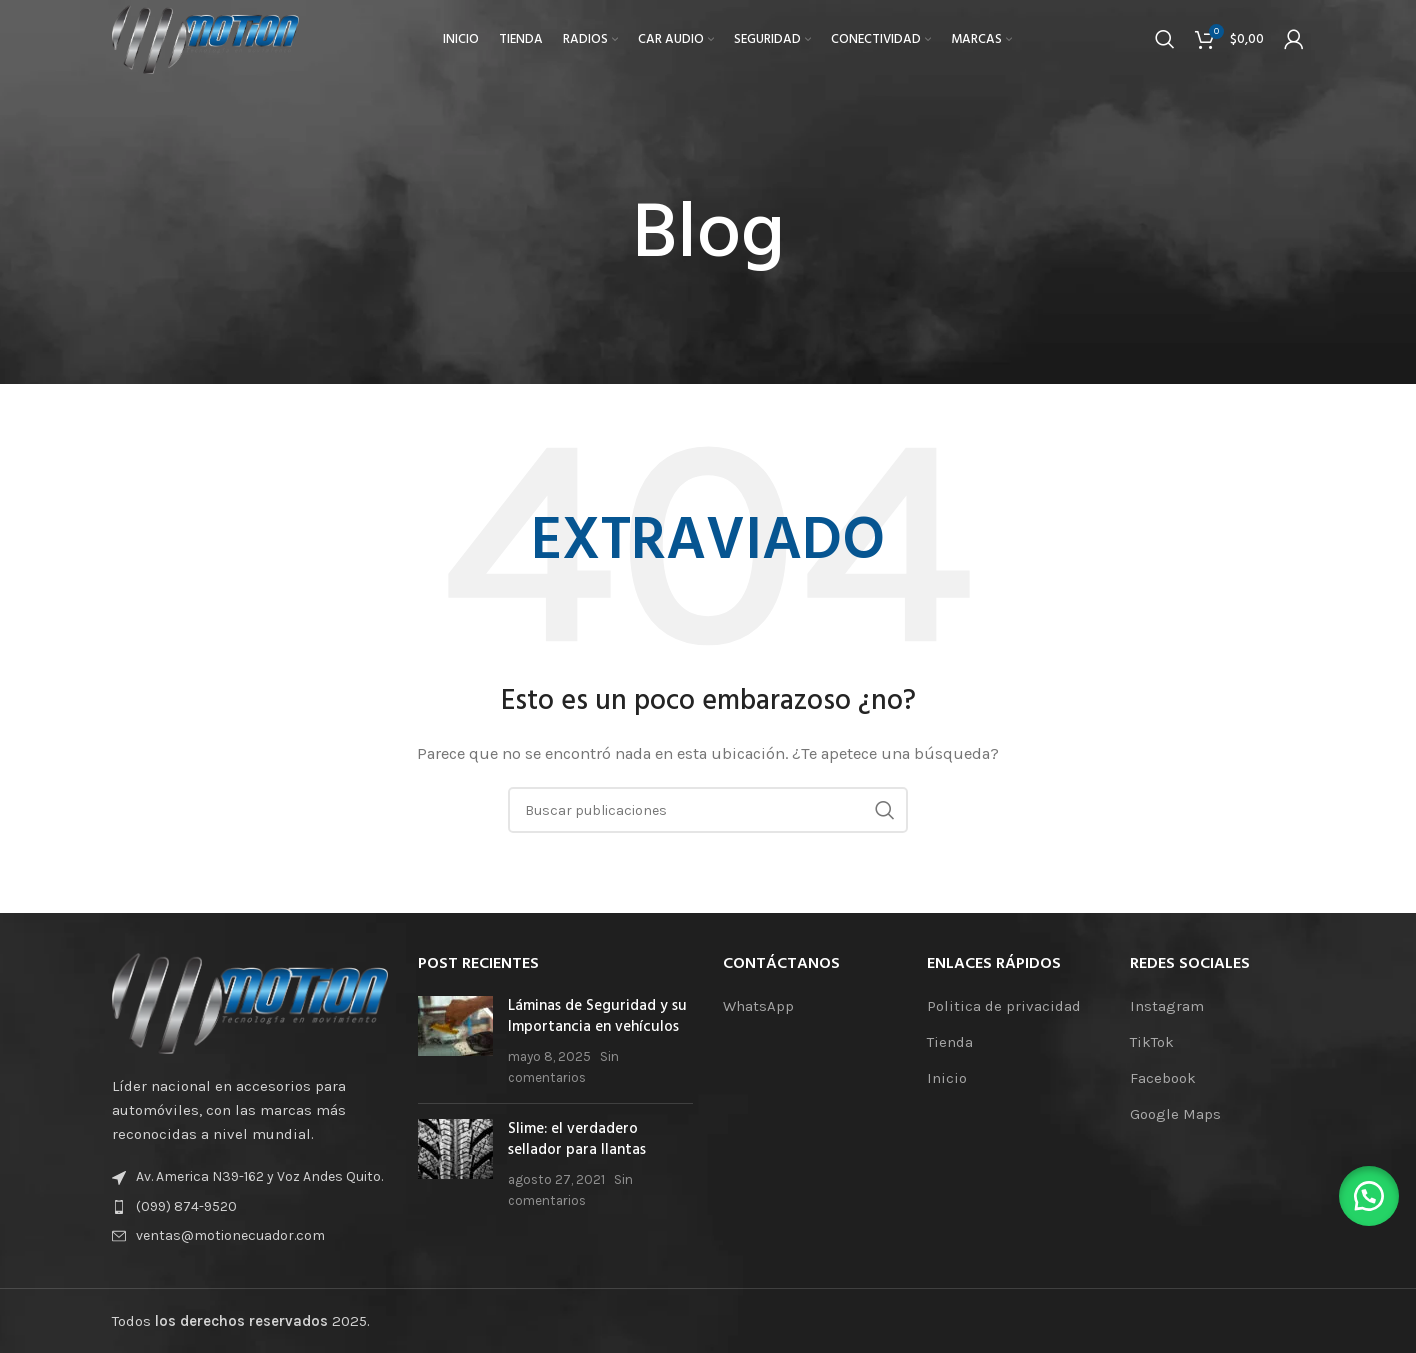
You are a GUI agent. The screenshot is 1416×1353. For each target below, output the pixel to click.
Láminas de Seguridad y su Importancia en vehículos (597, 1016)
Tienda (950, 1042)
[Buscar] (1165, 45)
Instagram (1167, 1006)
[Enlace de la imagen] (250, 1002)
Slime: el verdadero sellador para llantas (577, 1139)
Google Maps (1175, 1114)
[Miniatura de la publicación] (455, 1042)
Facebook (1163, 1078)
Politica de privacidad (1004, 1006)
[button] (1366, 1193)
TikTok (1152, 1042)
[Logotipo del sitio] (217, 44)
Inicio (947, 1078)
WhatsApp (758, 1006)
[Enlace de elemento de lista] (250, 1207)
